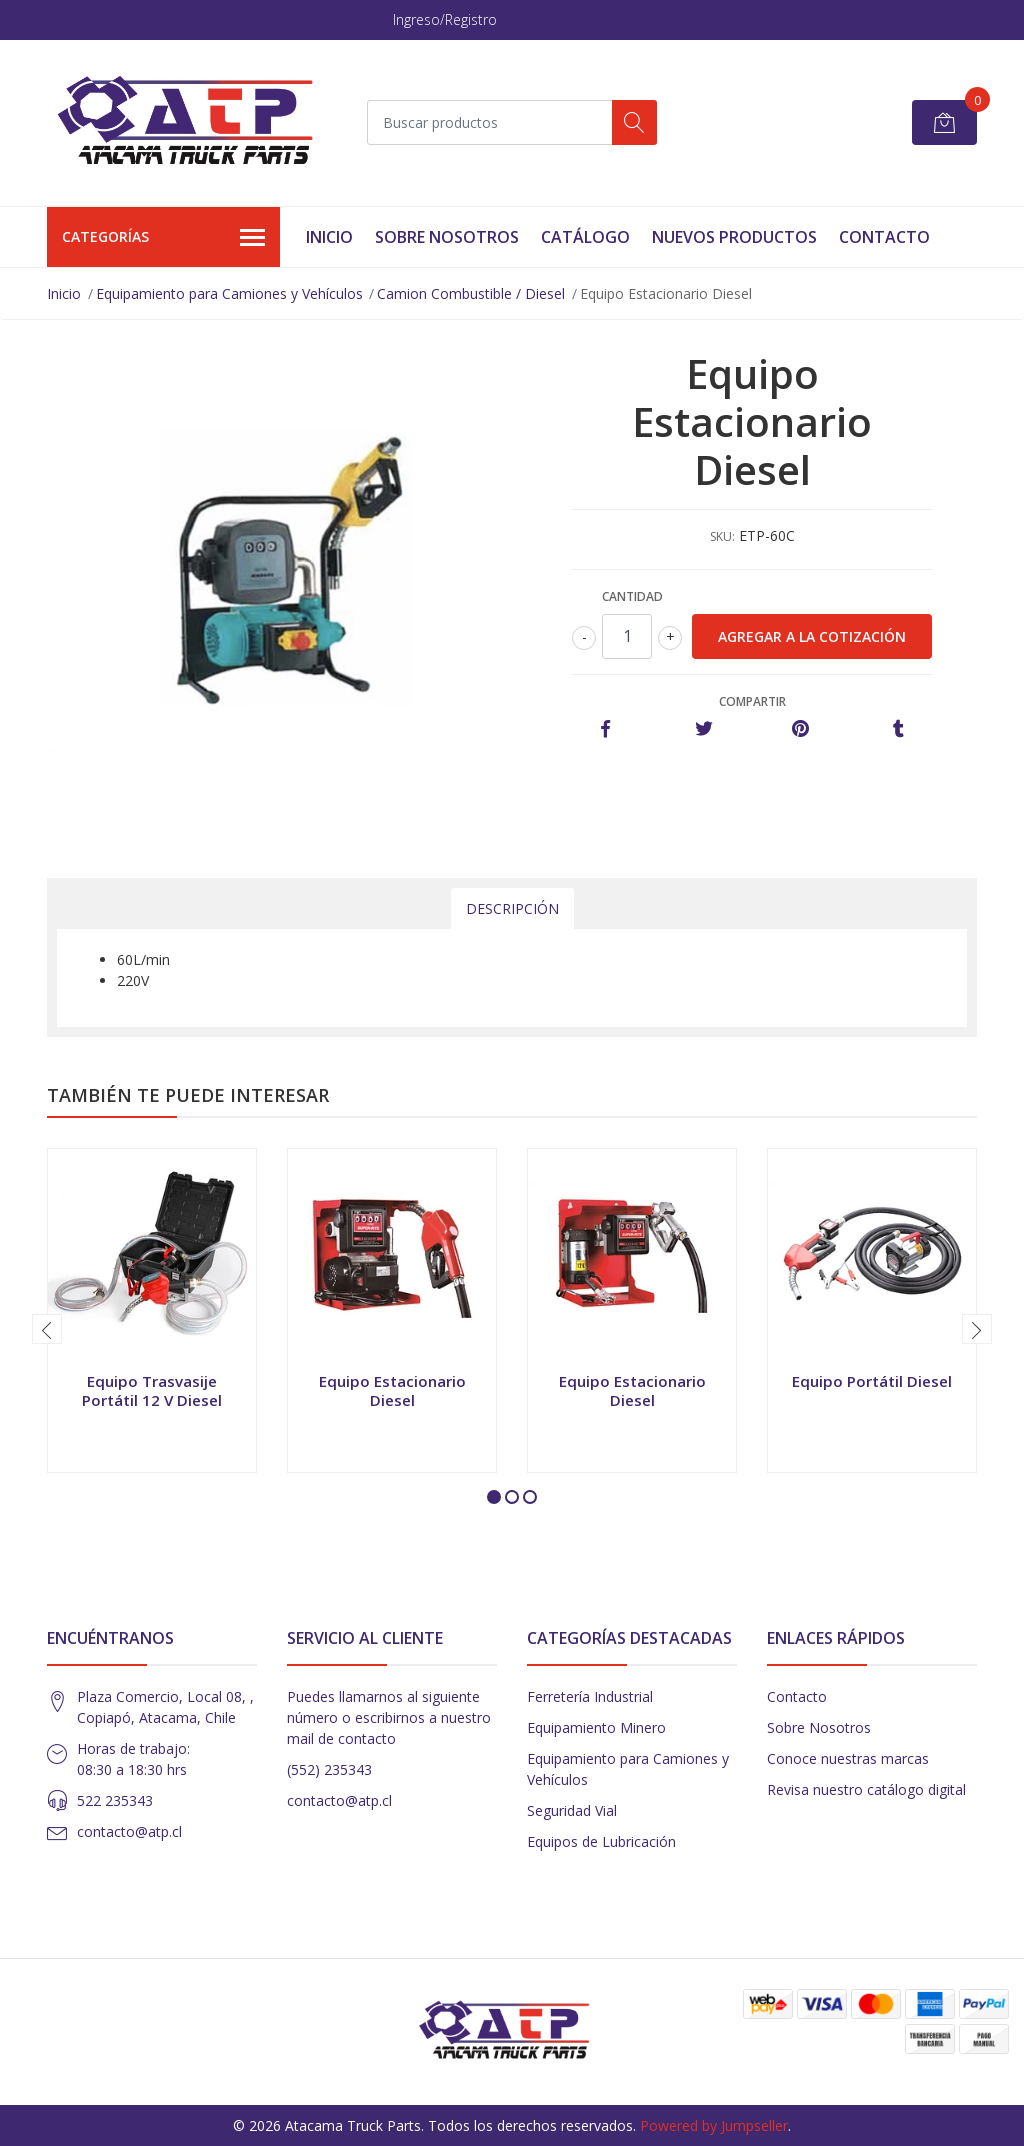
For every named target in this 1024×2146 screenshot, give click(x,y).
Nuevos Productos (734, 237)
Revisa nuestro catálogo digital (866, 1789)
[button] (494, 1497)
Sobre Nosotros (447, 237)
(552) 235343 (329, 1769)
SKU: (722, 536)
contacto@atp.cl (129, 1831)
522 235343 (115, 1800)
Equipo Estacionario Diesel (392, 1390)
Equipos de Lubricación (601, 1841)
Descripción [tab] (512, 908)
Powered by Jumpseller (714, 2125)
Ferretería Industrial (590, 1696)
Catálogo (585, 237)
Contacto (884, 237)
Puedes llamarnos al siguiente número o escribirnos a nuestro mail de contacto (389, 1717)
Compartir (752, 701)
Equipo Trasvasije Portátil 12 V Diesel (152, 1390)
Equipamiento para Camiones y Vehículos (229, 293)
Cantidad (632, 596)
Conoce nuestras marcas (848, 1758)
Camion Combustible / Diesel (471, 293)
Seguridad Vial (572, 1810)
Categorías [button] (163, 238)
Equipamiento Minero (596, 1727)
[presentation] (47, 1329)
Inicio (329, 237)
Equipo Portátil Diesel (872, 1381)
